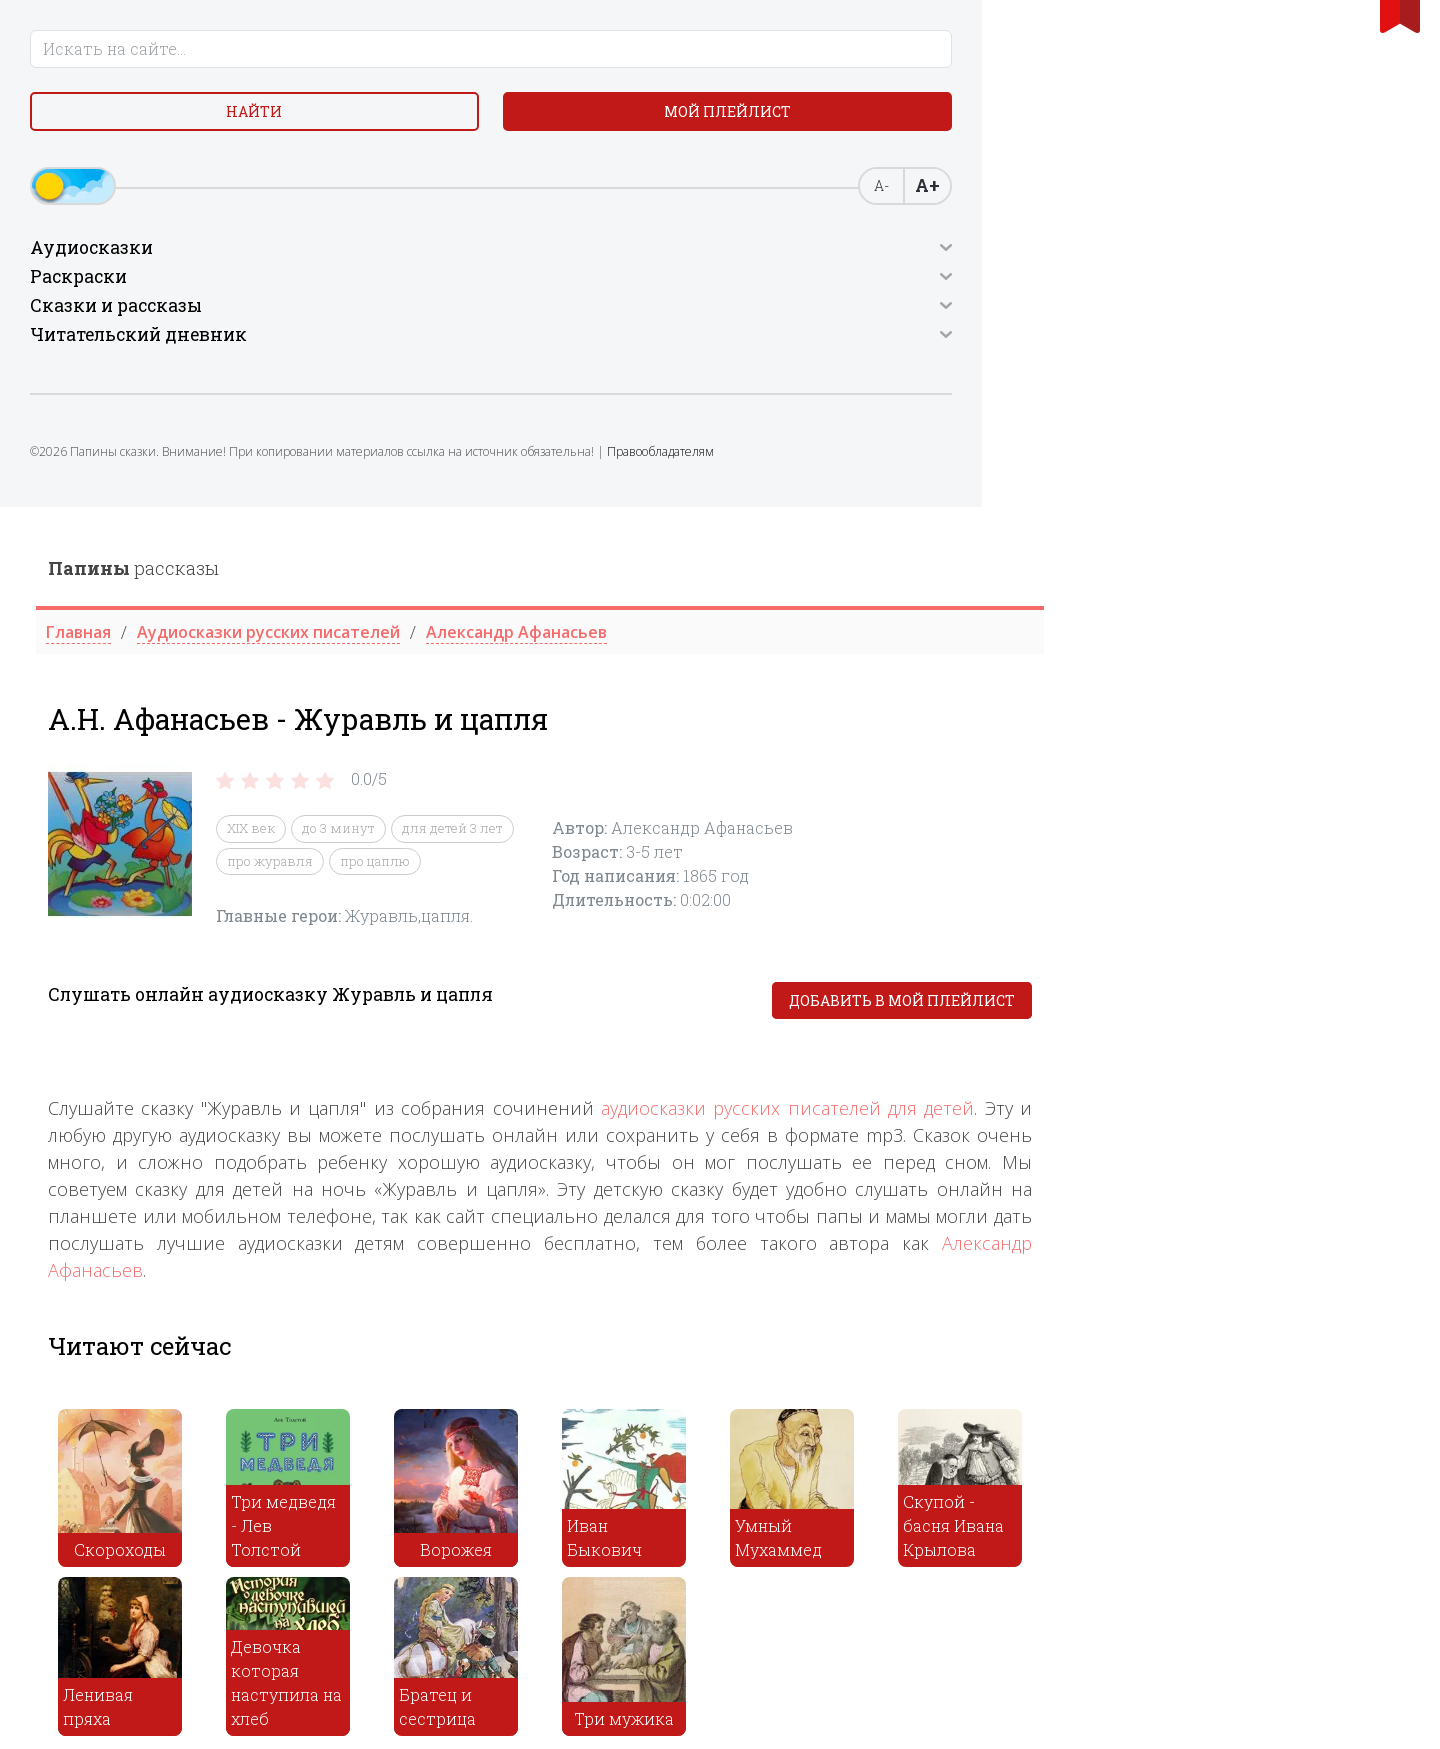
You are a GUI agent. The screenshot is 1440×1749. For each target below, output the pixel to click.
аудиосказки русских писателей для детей (1147, 602)
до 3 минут (698, 322)
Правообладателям (187, 544)
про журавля (630, 354)
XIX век (611, 322)
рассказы (493, 61)
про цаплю (735, 354)
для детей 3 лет (812, 322)
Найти (180, 129)
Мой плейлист (180, 176)
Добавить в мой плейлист (1262, 494)
